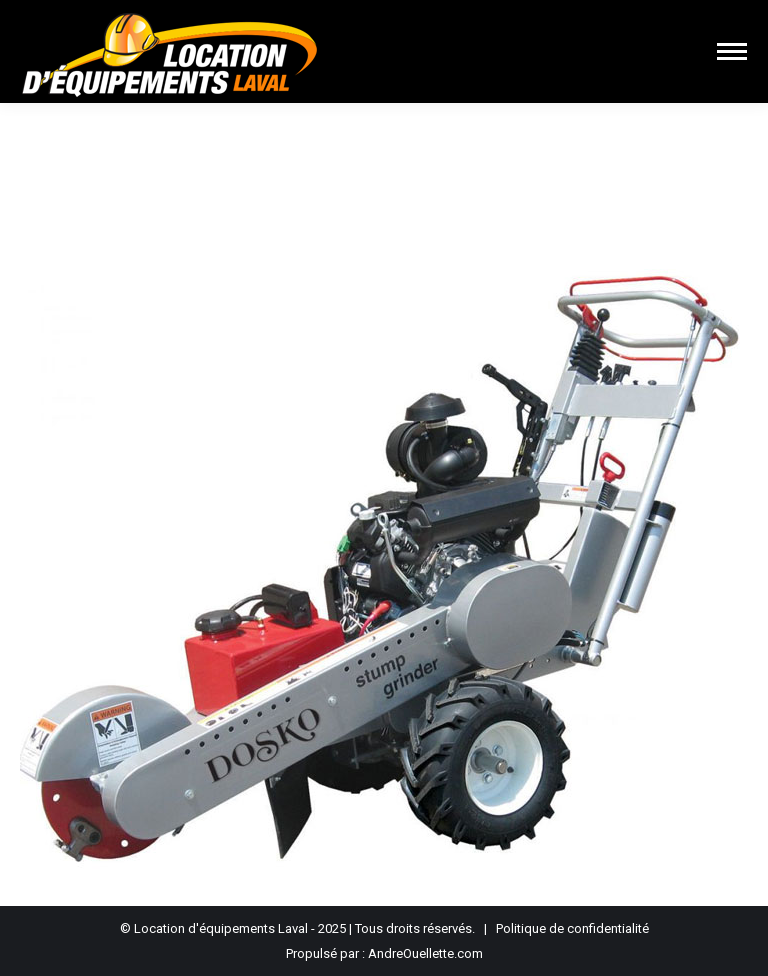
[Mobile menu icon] (732, 51)
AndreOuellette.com (425, 953)
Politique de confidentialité (572, 928)
